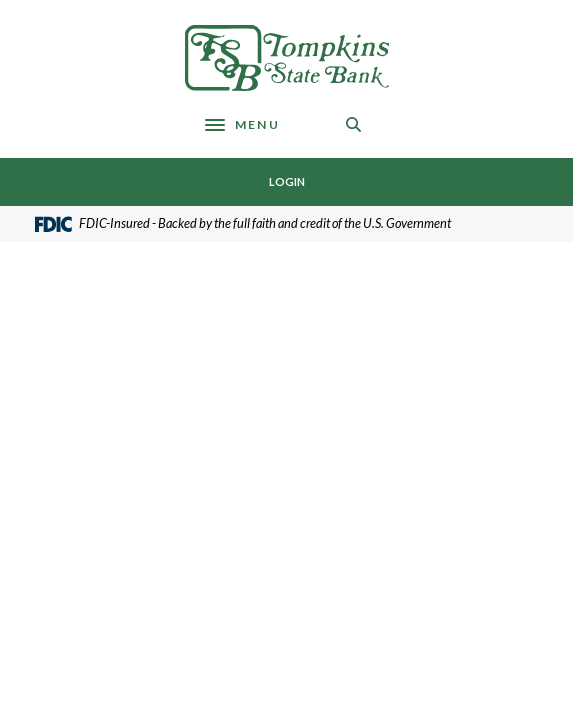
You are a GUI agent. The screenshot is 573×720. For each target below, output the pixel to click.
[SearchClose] (354, 124)
